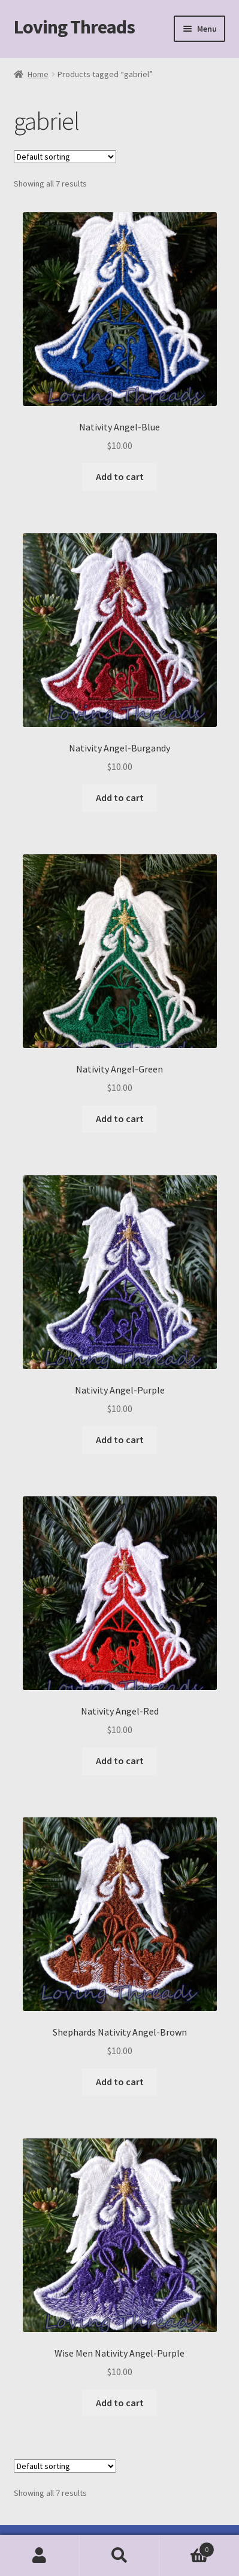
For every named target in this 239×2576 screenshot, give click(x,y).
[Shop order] (65, 156)
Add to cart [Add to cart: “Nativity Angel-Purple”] (120, 1440)
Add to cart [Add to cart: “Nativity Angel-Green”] (120, 1118)
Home (38, 74)
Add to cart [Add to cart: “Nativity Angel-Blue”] (120, 476)
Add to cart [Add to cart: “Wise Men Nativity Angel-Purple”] (120, 2403)
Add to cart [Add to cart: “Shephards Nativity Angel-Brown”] (120, 2082)
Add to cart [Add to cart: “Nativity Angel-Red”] (120, 1761)
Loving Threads (74, 27)
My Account (40, 2555)
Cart (186, 2547)
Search (119, 2555)
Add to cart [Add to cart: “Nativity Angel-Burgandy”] (120, 797)
